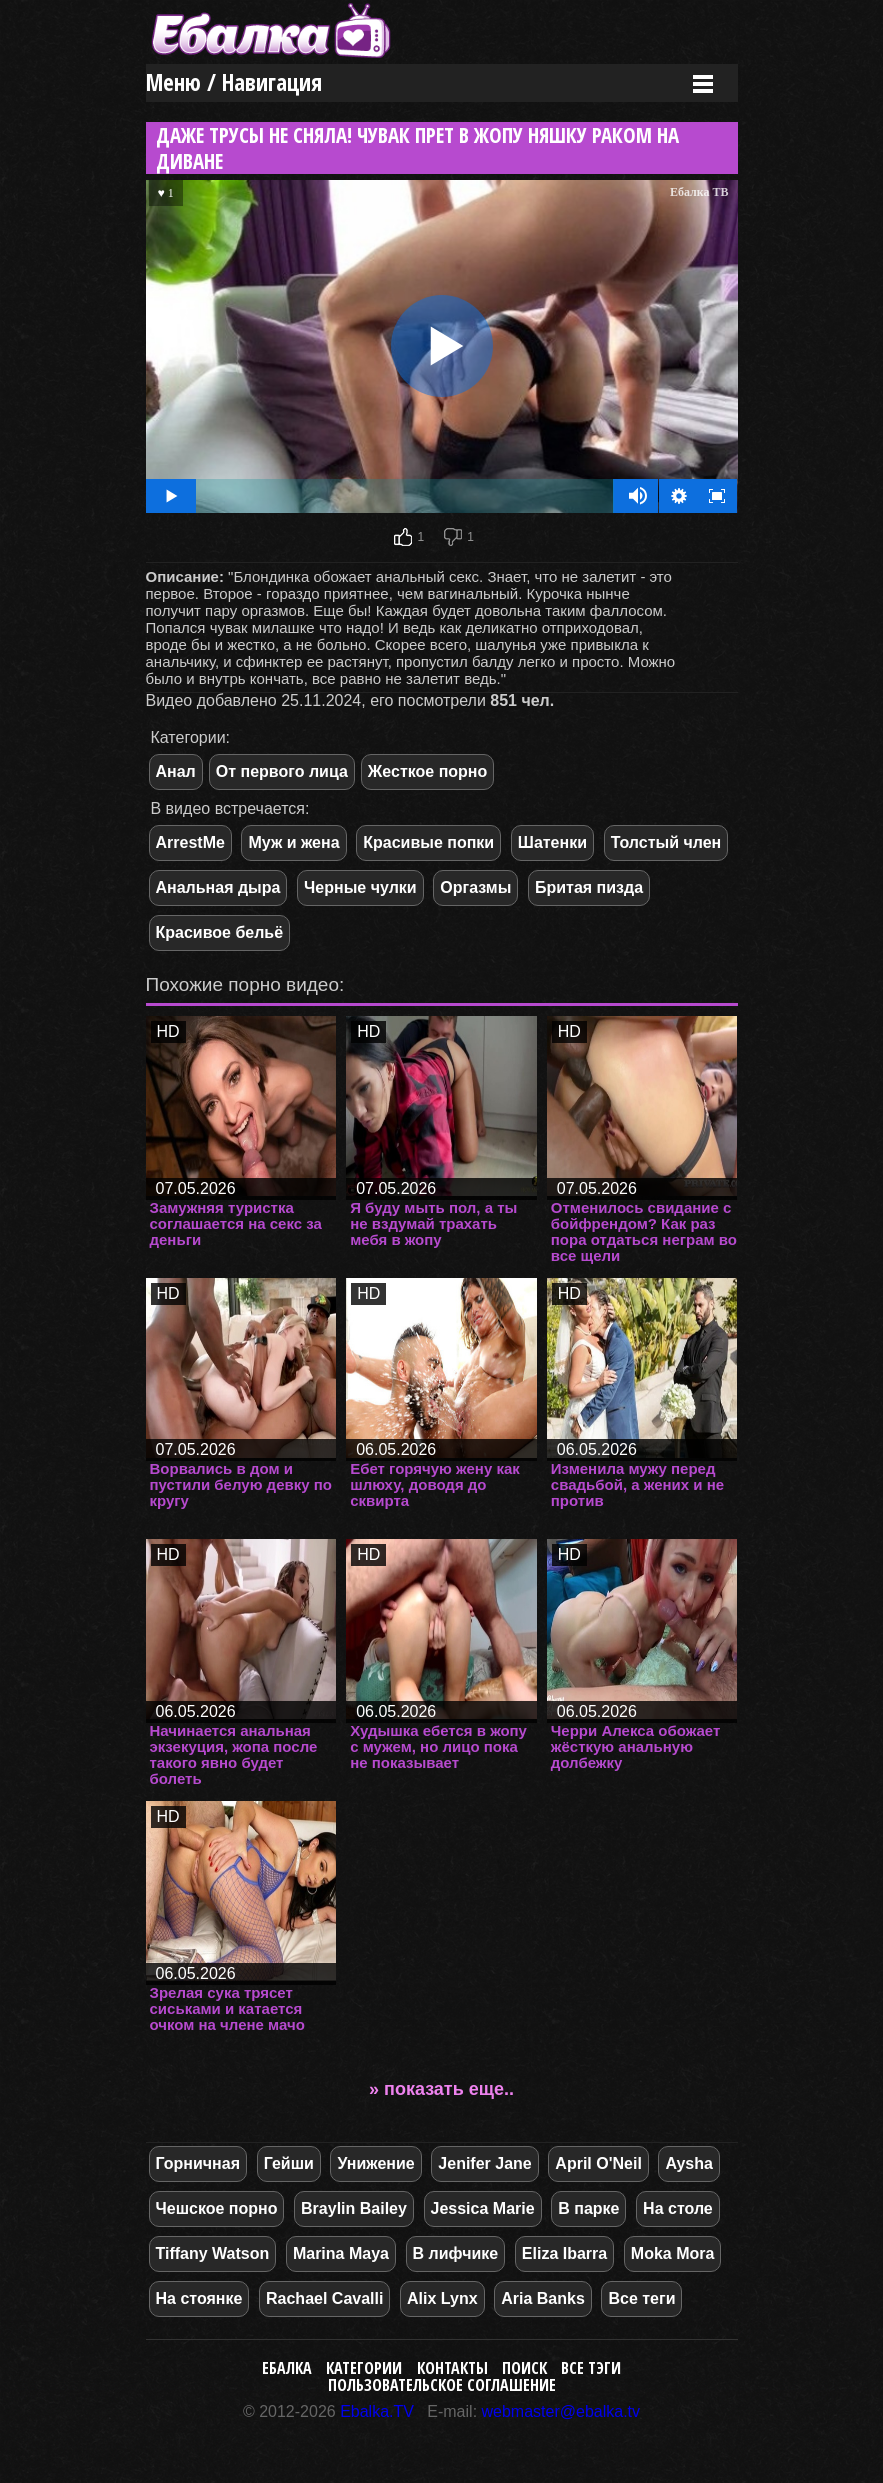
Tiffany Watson (213, 2253)
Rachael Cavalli (324, 2298)
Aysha (688, 2163)
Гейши (289, 2163)
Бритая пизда (589, 887)
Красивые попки (428, 842)
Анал (176, 771)
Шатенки (552, 842)
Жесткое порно (427, 771)
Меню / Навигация (234, 82)
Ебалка (287, 2368)
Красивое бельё (220, 932)
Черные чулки (360, 887)
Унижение (375, 2163)
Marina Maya (341, 2253)
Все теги (641, 2298)
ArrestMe (190, 842)
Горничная (198, 2163)
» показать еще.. (441, 2089)
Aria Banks (543, 2298)
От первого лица (282, 771)
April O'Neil (598, 2163)
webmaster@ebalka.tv (561, 2411)
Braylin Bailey (354, 2208)
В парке (588, 2208)
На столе (678, 2208)
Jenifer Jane (484, 2163)
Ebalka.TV (377, 2411)
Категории (364, 2368)
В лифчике (456, 2253)
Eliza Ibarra (564, 2253)
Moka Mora (673, 2253)
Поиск (524, 2368)
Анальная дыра (218, 887)
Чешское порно (217, 2208)
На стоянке (199, 2298)
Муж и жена (293, 842)
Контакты (452, 2368)
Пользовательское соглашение (442, 2385)
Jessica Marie (483, 2208)
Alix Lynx (442, 2298)
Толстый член (666, 842)
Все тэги (591, 2368)
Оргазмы (475, 887)
